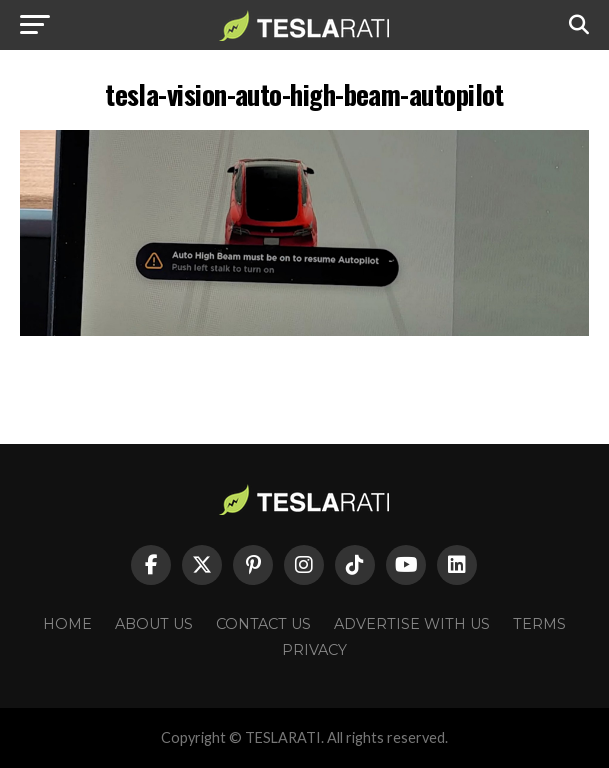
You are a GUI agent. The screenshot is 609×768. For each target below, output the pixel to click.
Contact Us (263, 624)
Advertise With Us (412, 624)
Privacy (314, 650)
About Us (154, 624)
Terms (539, 624)
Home (67, 624)
